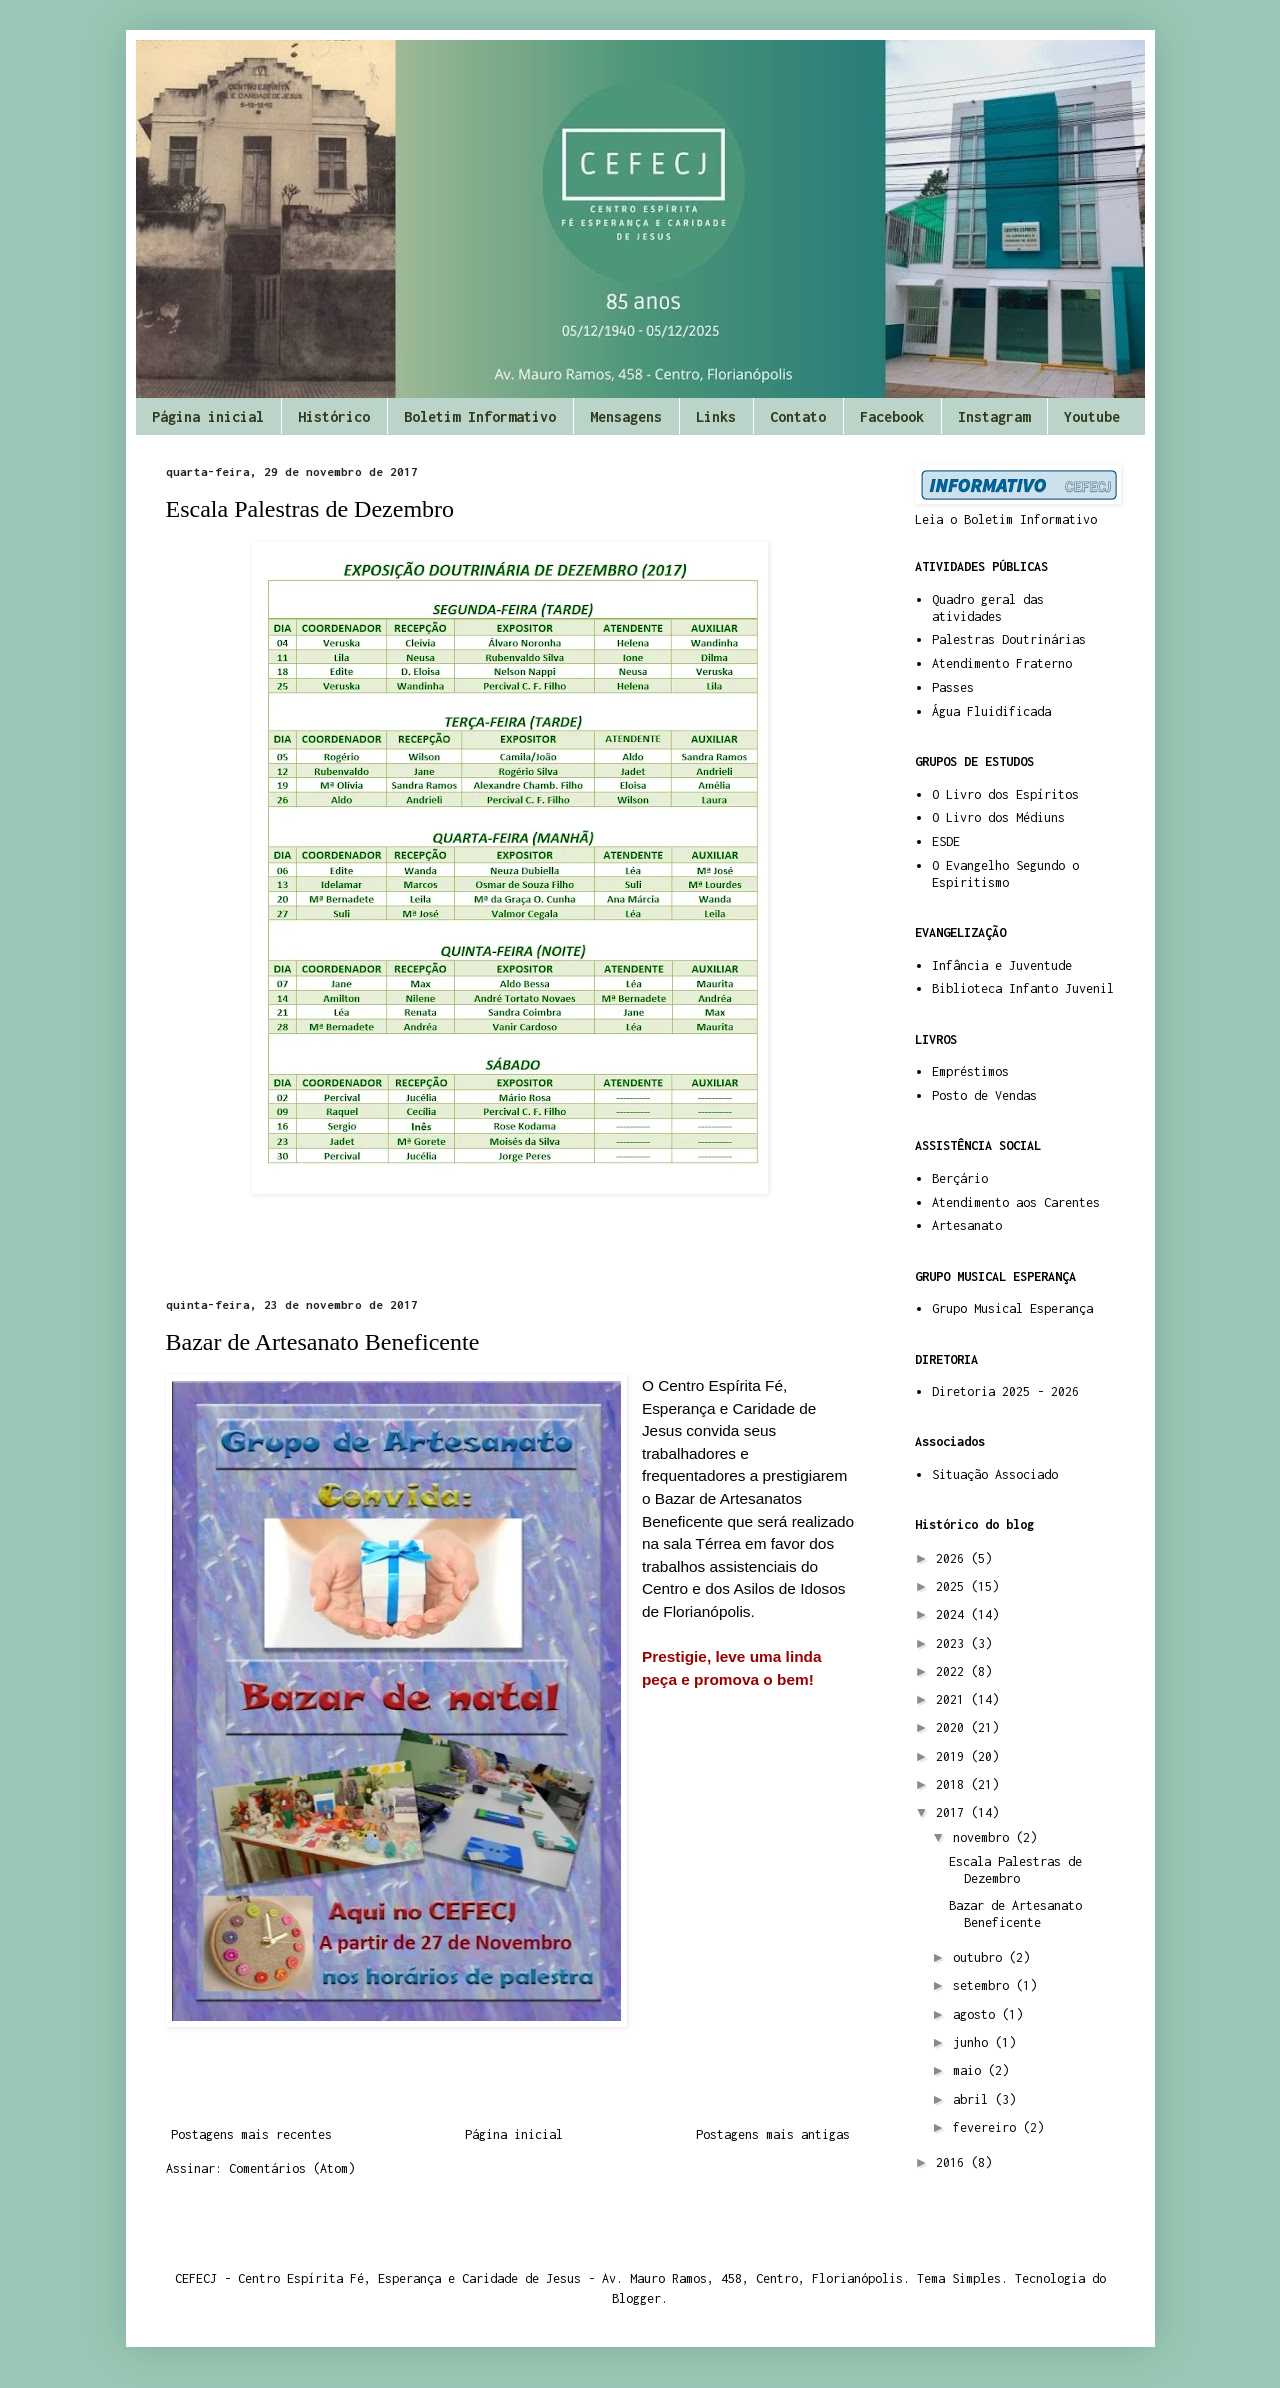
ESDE (946, 841)
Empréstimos (970, 1071)
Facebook (892, 416)
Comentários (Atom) (292, 2168)
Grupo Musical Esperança (1012, 1308)
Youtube (1092, 416)
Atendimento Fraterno (1002, 663)
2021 (953, 1699)
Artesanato (967, 1225)
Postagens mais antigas (773, 2134)
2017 (953, 1812)
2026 (953, 1558)
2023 (953, 1643)
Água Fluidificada (991, 711)
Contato (798, 416)
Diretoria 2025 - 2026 (1005, 1391)
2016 (953, 2162)
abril (974, 2099)
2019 (953, 1756)
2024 (953, 1614)
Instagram (994, 416)
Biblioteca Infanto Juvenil (1023, 988)
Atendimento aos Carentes (1016, 1202)
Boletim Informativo (480, 416)
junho (974, 2042)
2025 (953, 1586)
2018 (953, 1784)
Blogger (636, 2298)
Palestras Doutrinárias (1009, 639)
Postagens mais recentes (251, 2134)
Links (716, 416)
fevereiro (988, 2127)
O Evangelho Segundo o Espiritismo (1005, 874)
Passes (953, 687)
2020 (953, 1727)
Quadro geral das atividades (988, 608)
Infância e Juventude (1002, 965)
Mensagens (626, 416)
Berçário (960, 1178)
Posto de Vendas (984, 1095)
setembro (984, 1985)
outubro (981, 1957)
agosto (977, 2014)
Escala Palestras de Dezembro (310, 509)
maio (970, 2070)
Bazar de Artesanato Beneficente (323, 1342)
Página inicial (208, 416)
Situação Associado (995, 1474)
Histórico (334, 416)
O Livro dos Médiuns (998, 817)
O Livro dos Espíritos (1005, 794)
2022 (953, 1671)
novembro (984, 1837)
